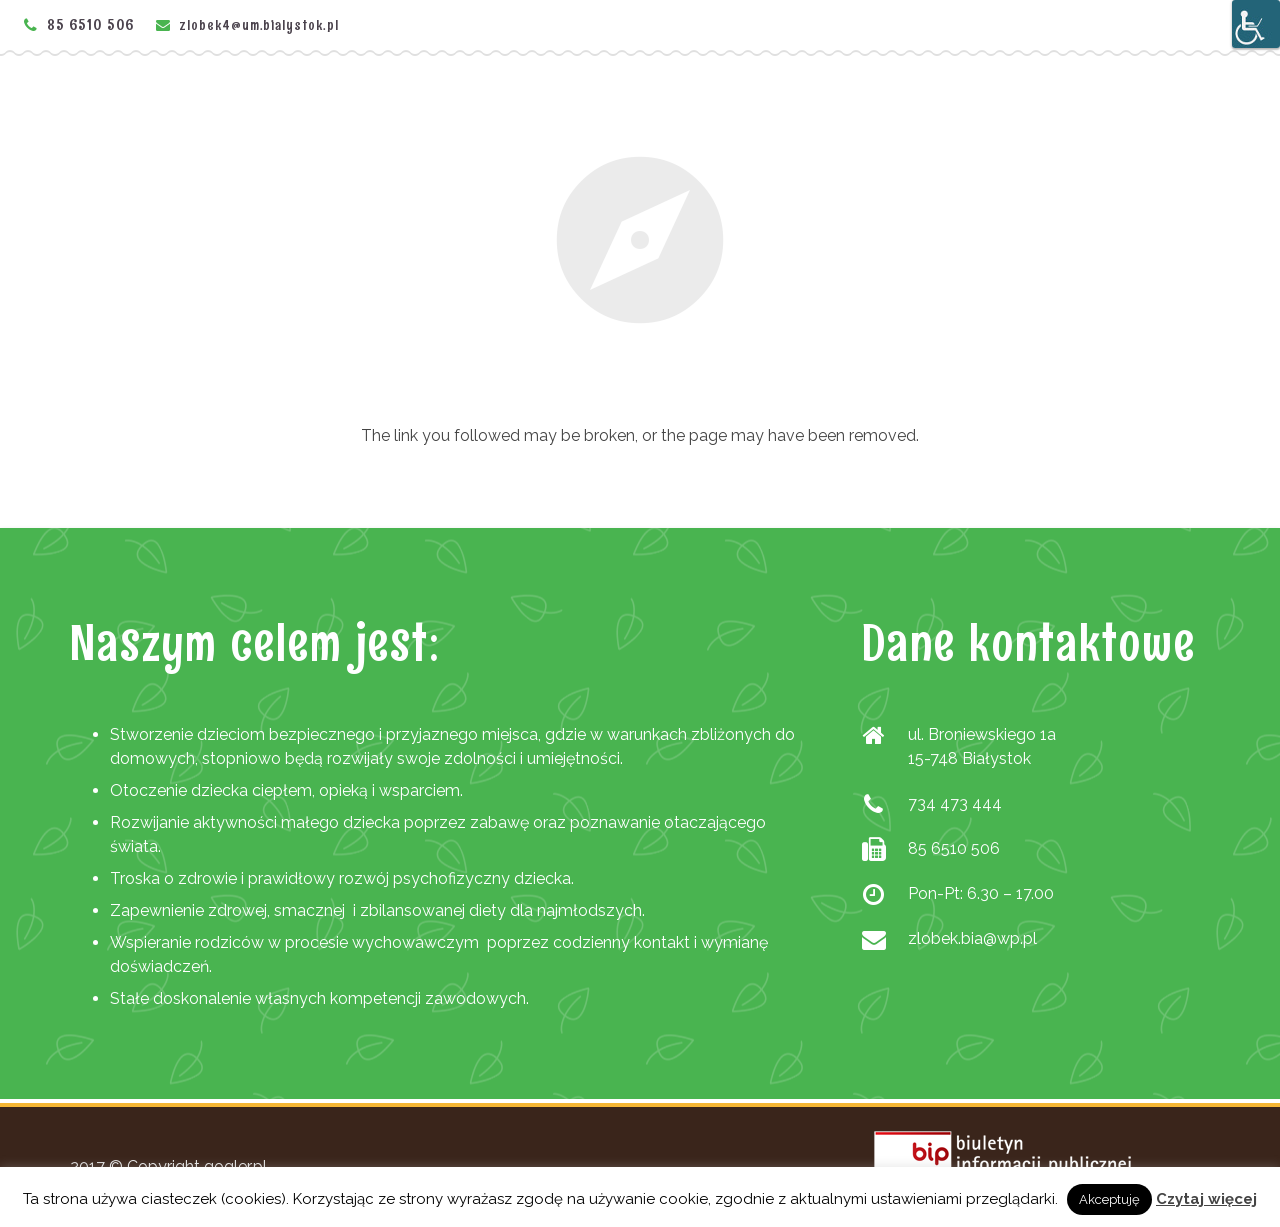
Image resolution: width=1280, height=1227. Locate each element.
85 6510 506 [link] (90, 24)
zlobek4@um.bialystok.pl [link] (259, 25)
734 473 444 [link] (955, 803)
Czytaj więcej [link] (1206, 1199)
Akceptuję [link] (1109, 1199)
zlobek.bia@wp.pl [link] (972, 938)
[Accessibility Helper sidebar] (1256, 24)
